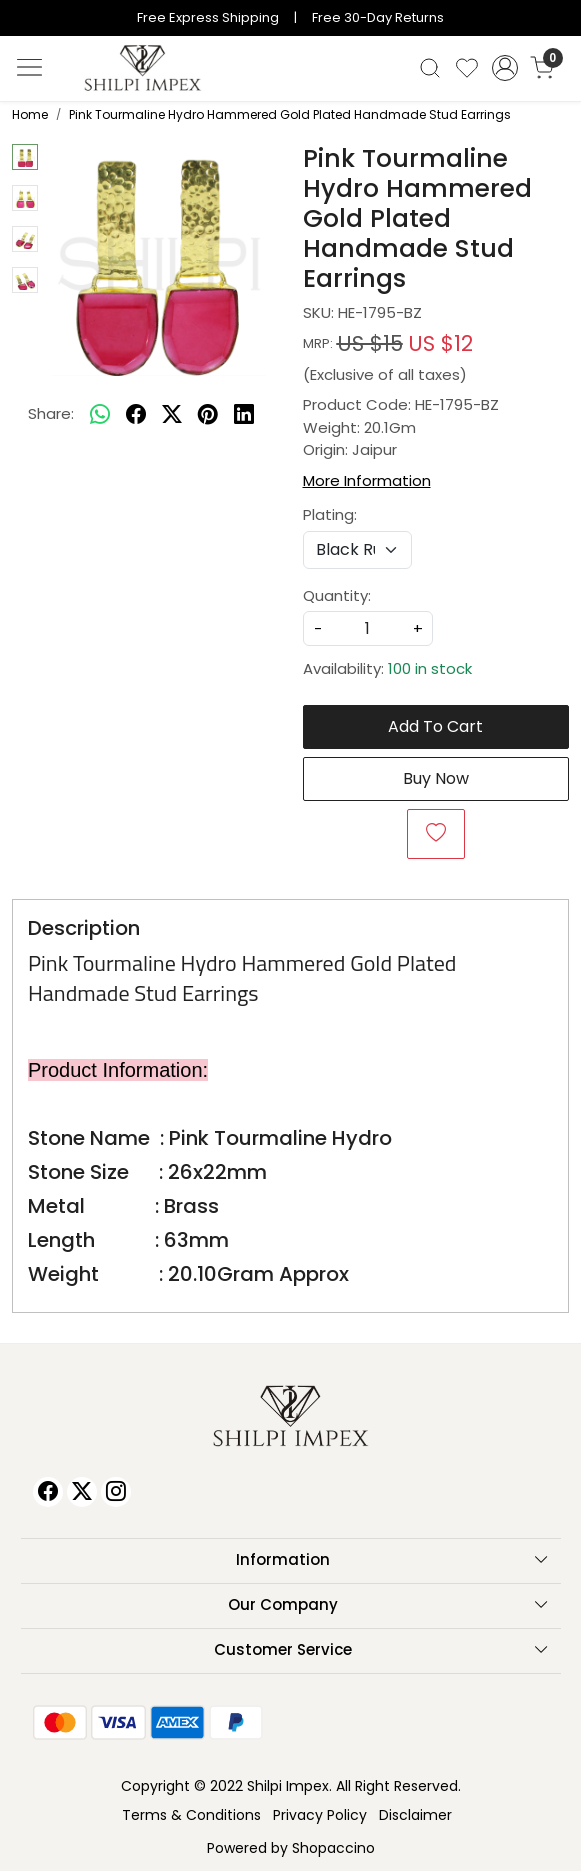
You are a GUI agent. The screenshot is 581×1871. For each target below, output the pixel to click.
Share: (51, 413)
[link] (430, 68)
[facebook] (136, 415)
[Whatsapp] (100, 415)
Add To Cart (435, 726)
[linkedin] (244, 415)
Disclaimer (415, 1815)
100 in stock (430, 668)
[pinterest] (208, 415)
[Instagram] (116, 1492)
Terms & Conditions (191, 1815)
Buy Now (436, 778)
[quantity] (368, 628)
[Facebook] (48, 1492)
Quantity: (337, 595)
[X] (82, 1492)
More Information (367, 480)
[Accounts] (504, 68)
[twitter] (172, 415)
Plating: (330, 514)
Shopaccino (333, 1848)
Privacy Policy (320, 1815)
